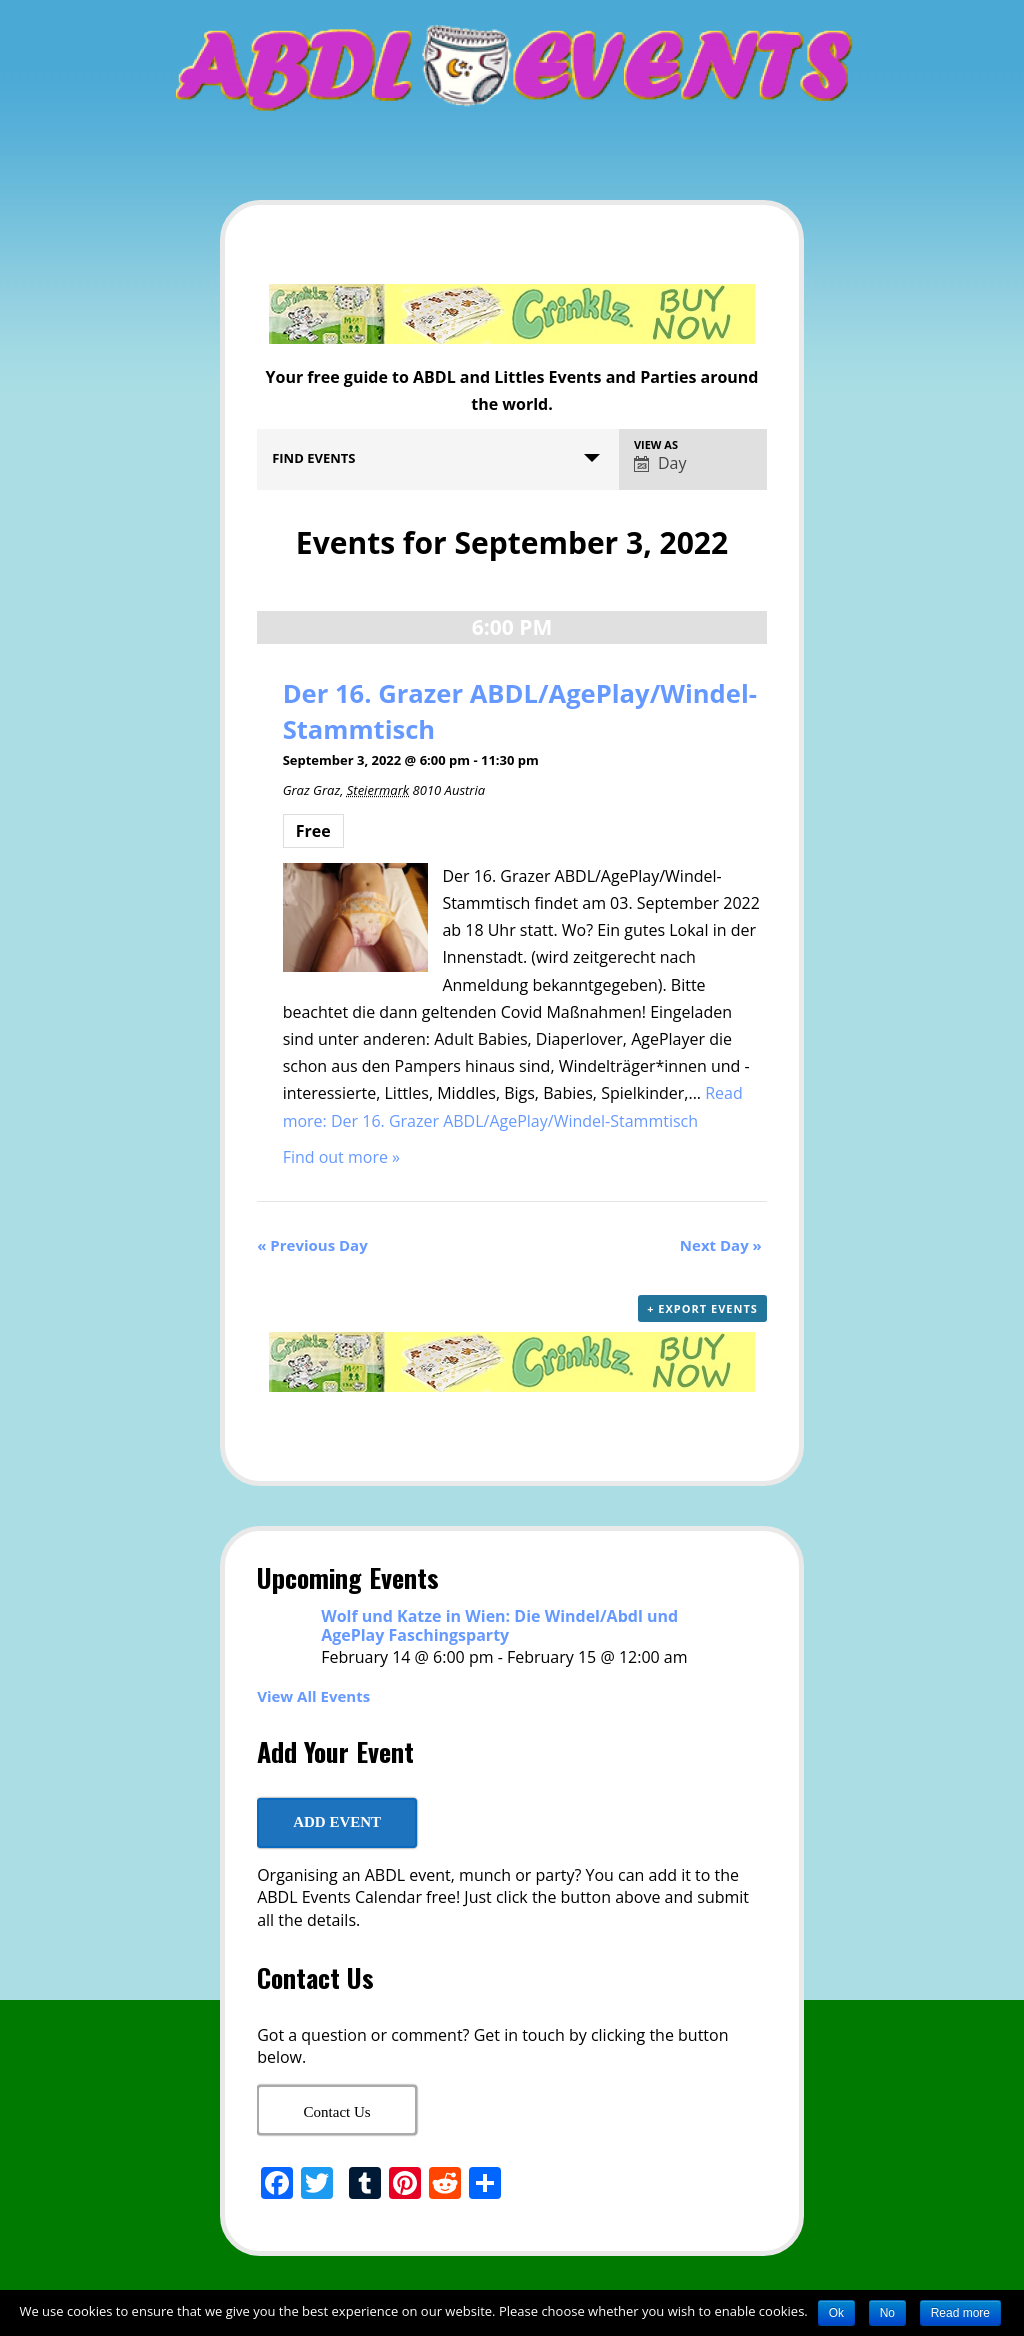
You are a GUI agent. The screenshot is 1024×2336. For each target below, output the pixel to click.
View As (656, 444)
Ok (836, 2313)
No (887, 2313)
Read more (960, 2313)
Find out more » (341, 1157)
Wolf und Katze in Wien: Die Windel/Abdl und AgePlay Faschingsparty (499, 1625)
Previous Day (312, 1245)
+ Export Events (702, 1308)
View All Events (313, 1696)
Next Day (721, 1245)
